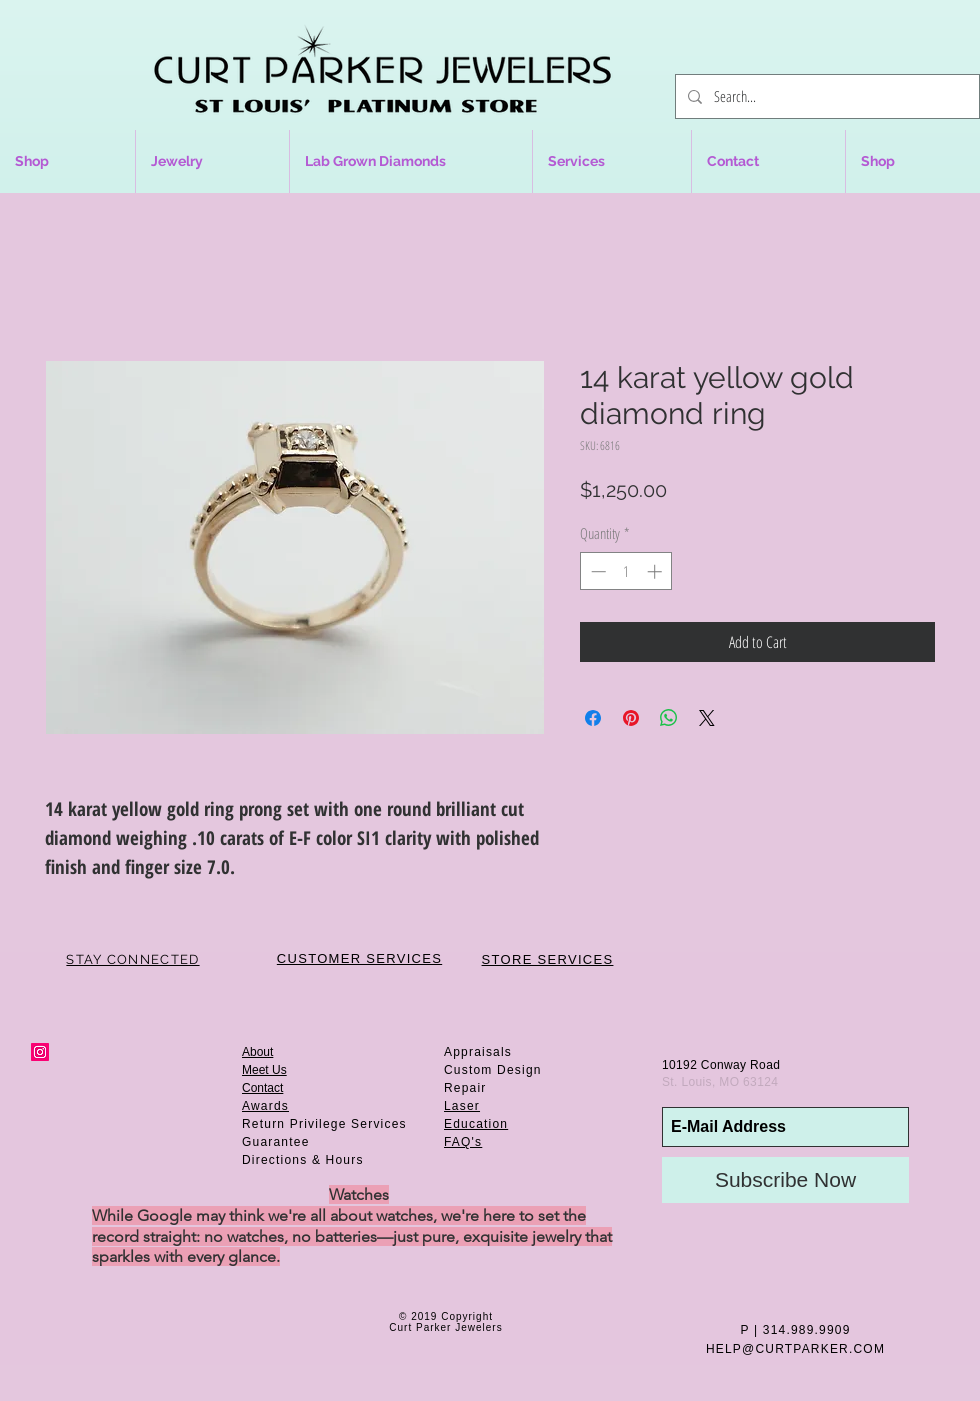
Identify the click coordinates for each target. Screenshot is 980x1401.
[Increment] (656, 571)
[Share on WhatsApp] (669, 718)
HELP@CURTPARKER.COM (795, 1349)
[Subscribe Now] (785, 1180)
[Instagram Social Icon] (40, 1052)
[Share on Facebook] (593, 718)
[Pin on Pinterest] (631, 718)
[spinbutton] (626, 571)
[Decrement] (596, 571)
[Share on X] (707, 718)
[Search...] (825, 96)
